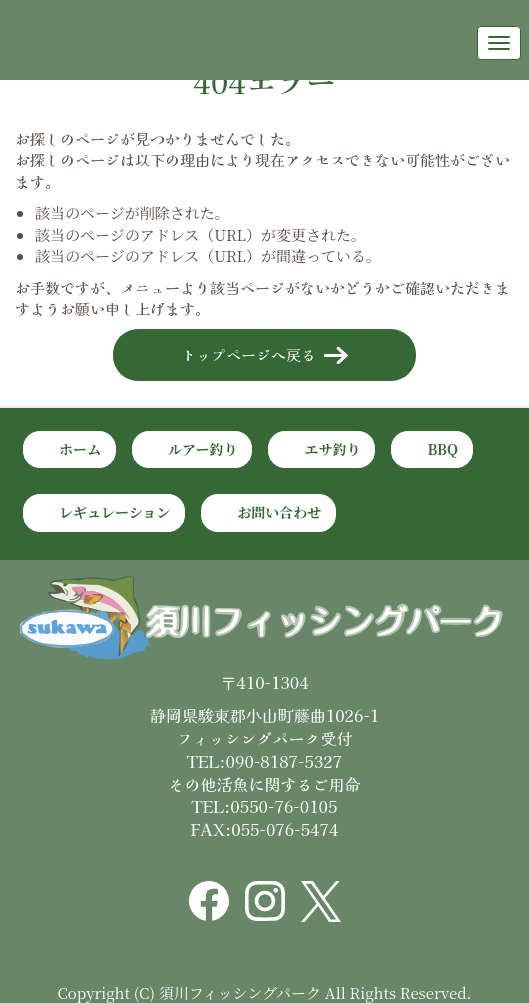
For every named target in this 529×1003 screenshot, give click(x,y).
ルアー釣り (203, 449)
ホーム (80, 449)
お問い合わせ (279, 512)
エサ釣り (332, 449)
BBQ (442, 449)
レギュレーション (114, 512)
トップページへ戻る (248, 354)
